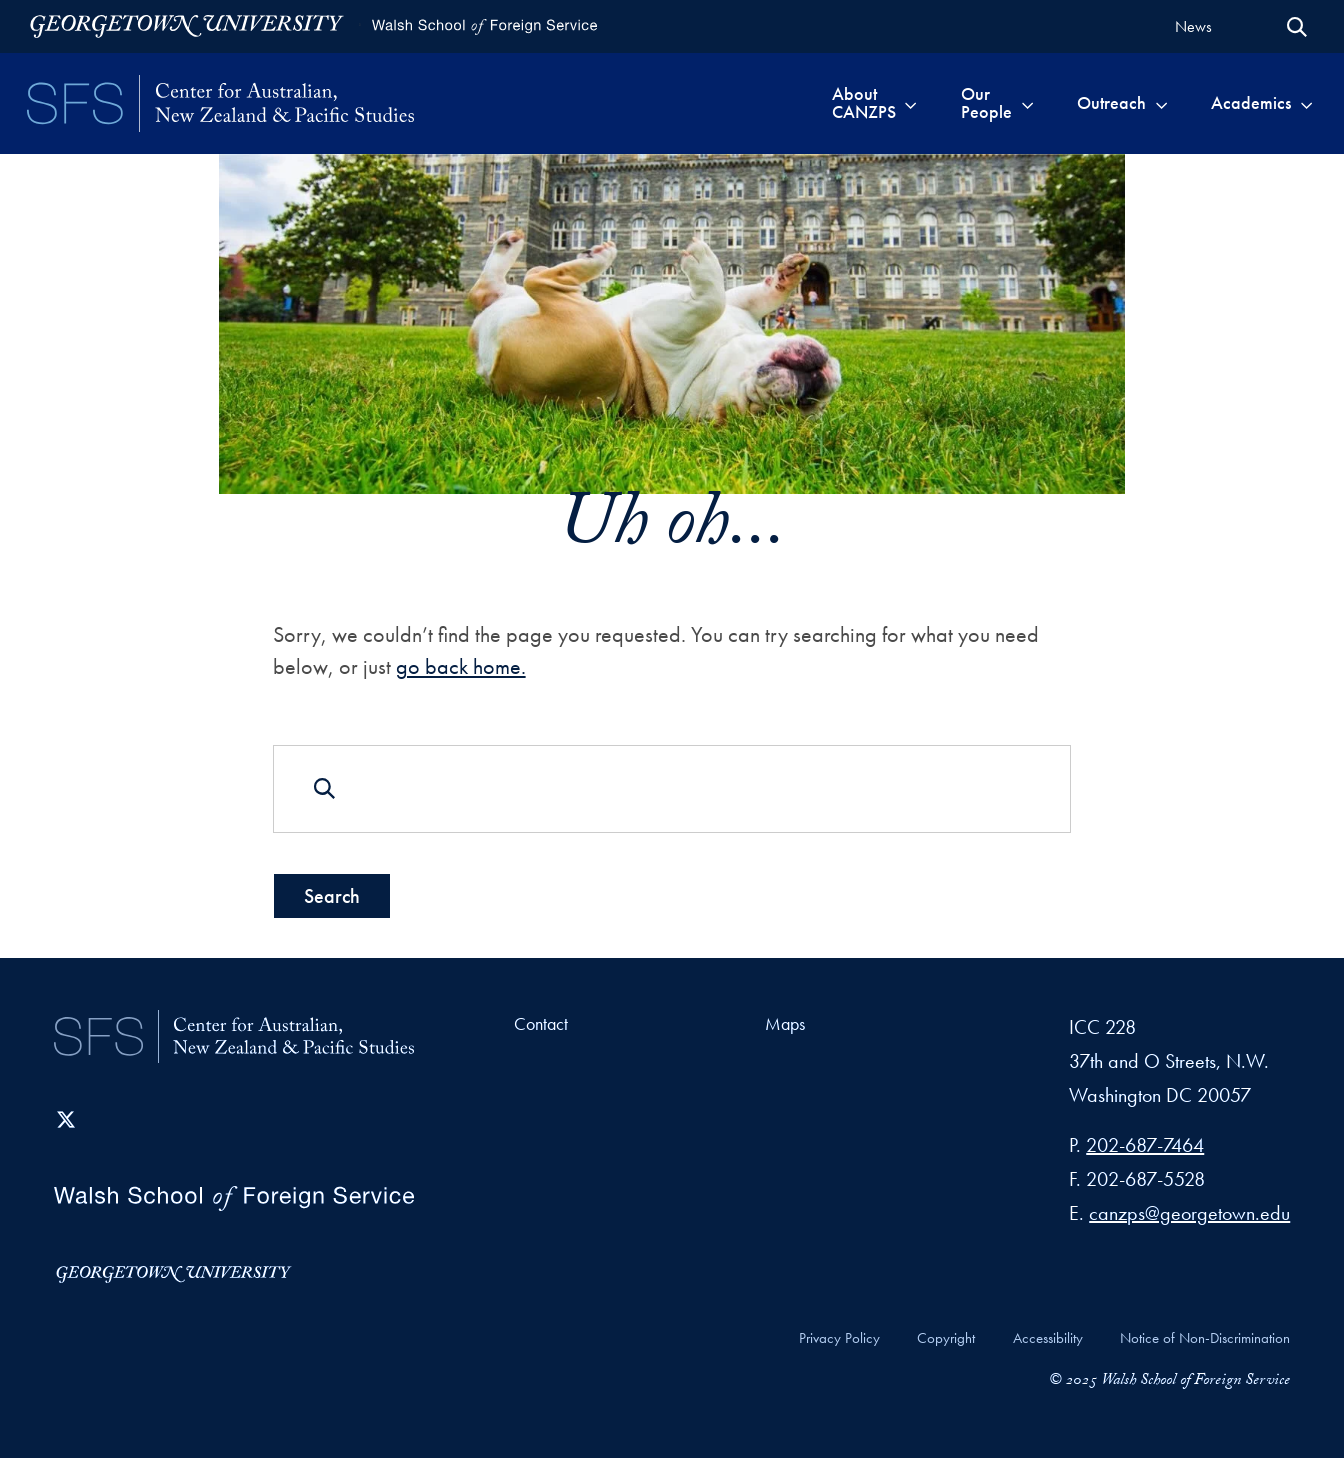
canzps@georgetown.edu (1189, 1213)
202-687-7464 (1145, 1145)
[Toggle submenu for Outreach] (1161, 103)
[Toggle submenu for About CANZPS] (910, 103)
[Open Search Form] (1297, 27)
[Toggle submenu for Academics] (1306, 103)
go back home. (461, 666)
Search (332, 895)
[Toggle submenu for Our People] (1027, 103)
